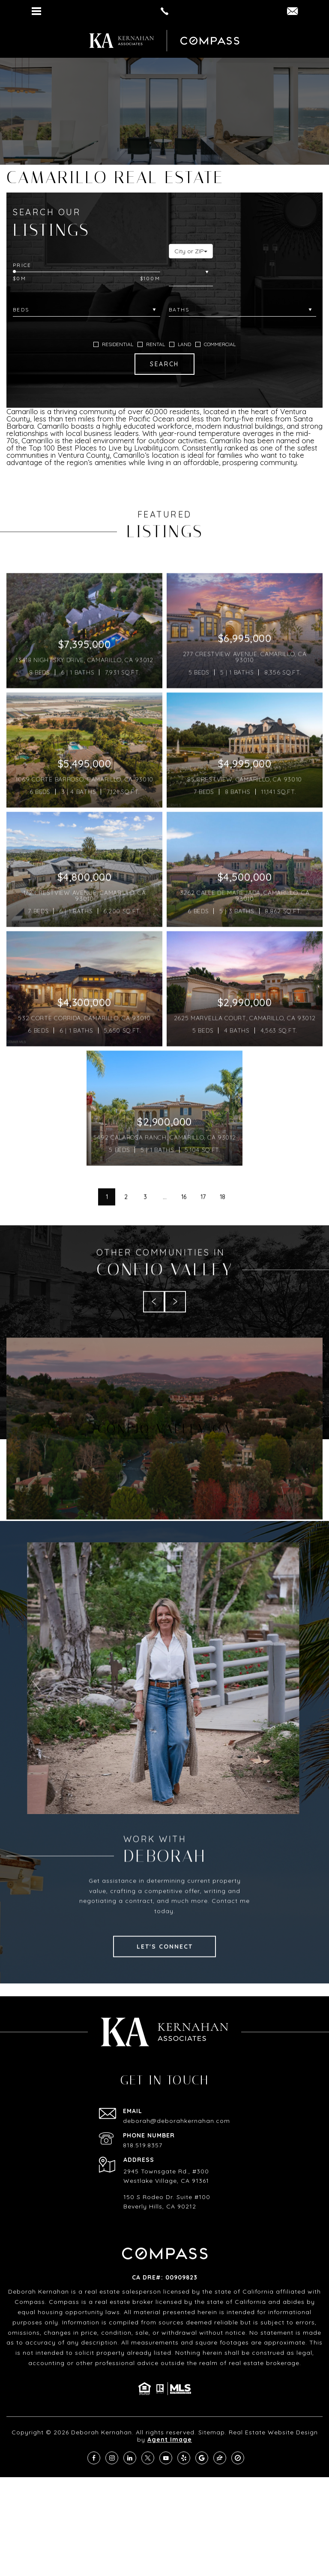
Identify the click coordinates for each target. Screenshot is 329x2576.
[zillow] (219, 2457)
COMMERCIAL (215, 344)
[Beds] (86, 310)
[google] (201, 2457)
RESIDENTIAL (113, 344)
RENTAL (151, 344)
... (165, 1233)
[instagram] (111, 2457)
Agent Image (169, 2439)
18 (222, 1233)
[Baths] (242, 310)
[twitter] (147, 2457)
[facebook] (93, 2457)
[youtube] (165, 2457)
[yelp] (183, 2457)
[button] (191, 251)
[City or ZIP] (191, 272)
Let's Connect (165, 1983)
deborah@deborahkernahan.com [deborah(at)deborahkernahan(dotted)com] (176, 2121)
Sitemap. (212, 2432)
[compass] (237, 2457)
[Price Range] (86, 265)
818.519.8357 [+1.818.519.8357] (142, 2145)
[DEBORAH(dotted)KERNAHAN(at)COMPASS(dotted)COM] (292, 12)
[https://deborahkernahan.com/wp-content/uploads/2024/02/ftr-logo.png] (121, 40)
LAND (180, 344)
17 (203, 1233)
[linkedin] (129, 2457)
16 (183, 1233)
